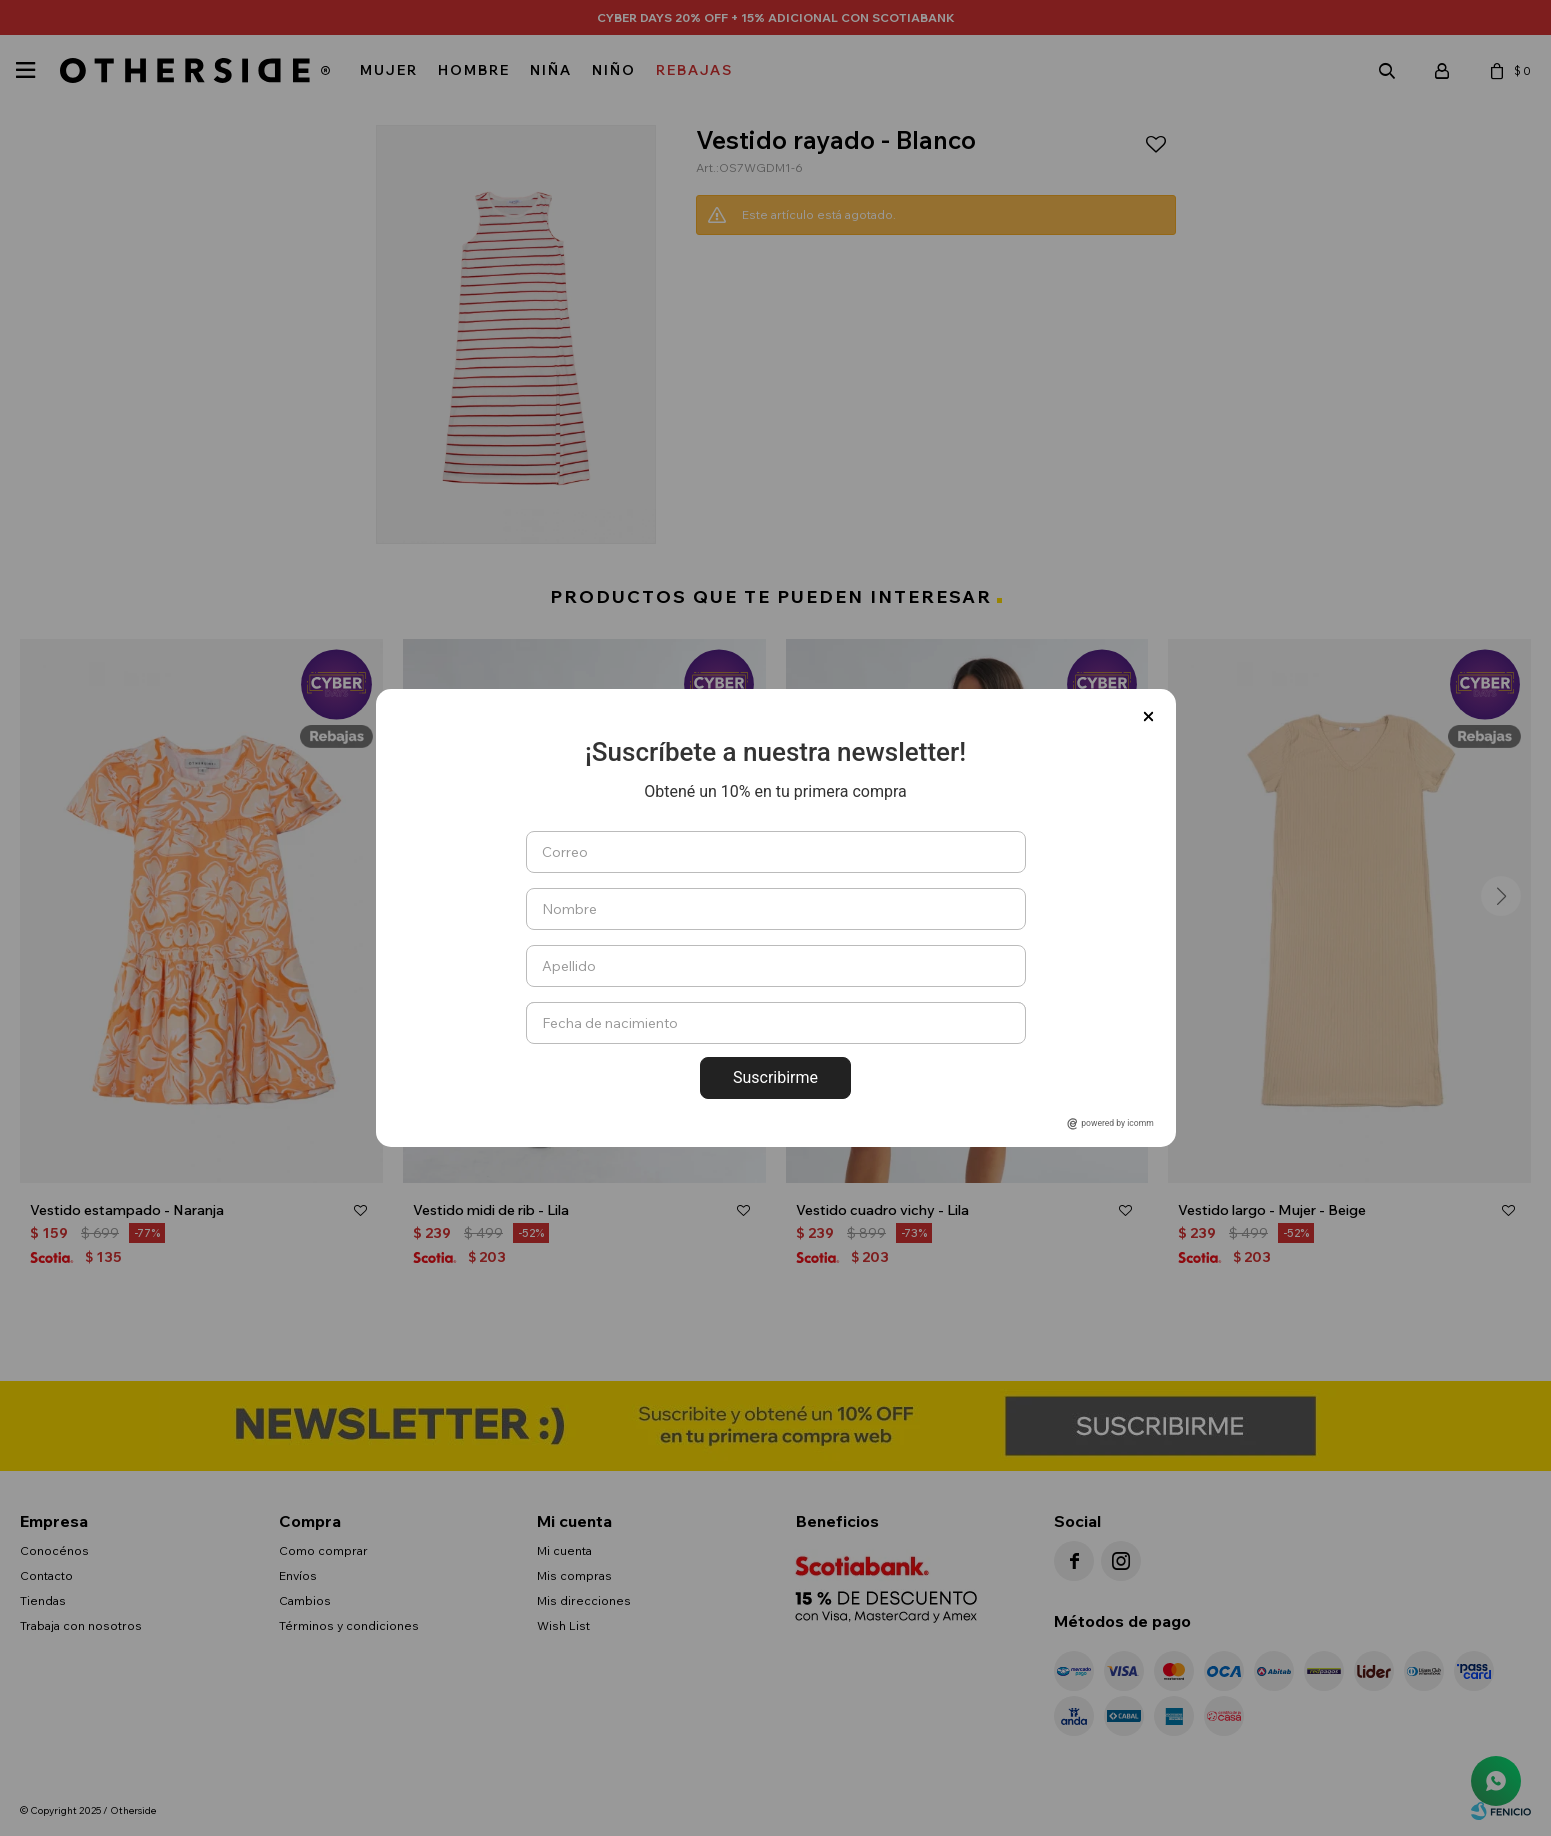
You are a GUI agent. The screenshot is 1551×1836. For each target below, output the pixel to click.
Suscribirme (775, 1077)
